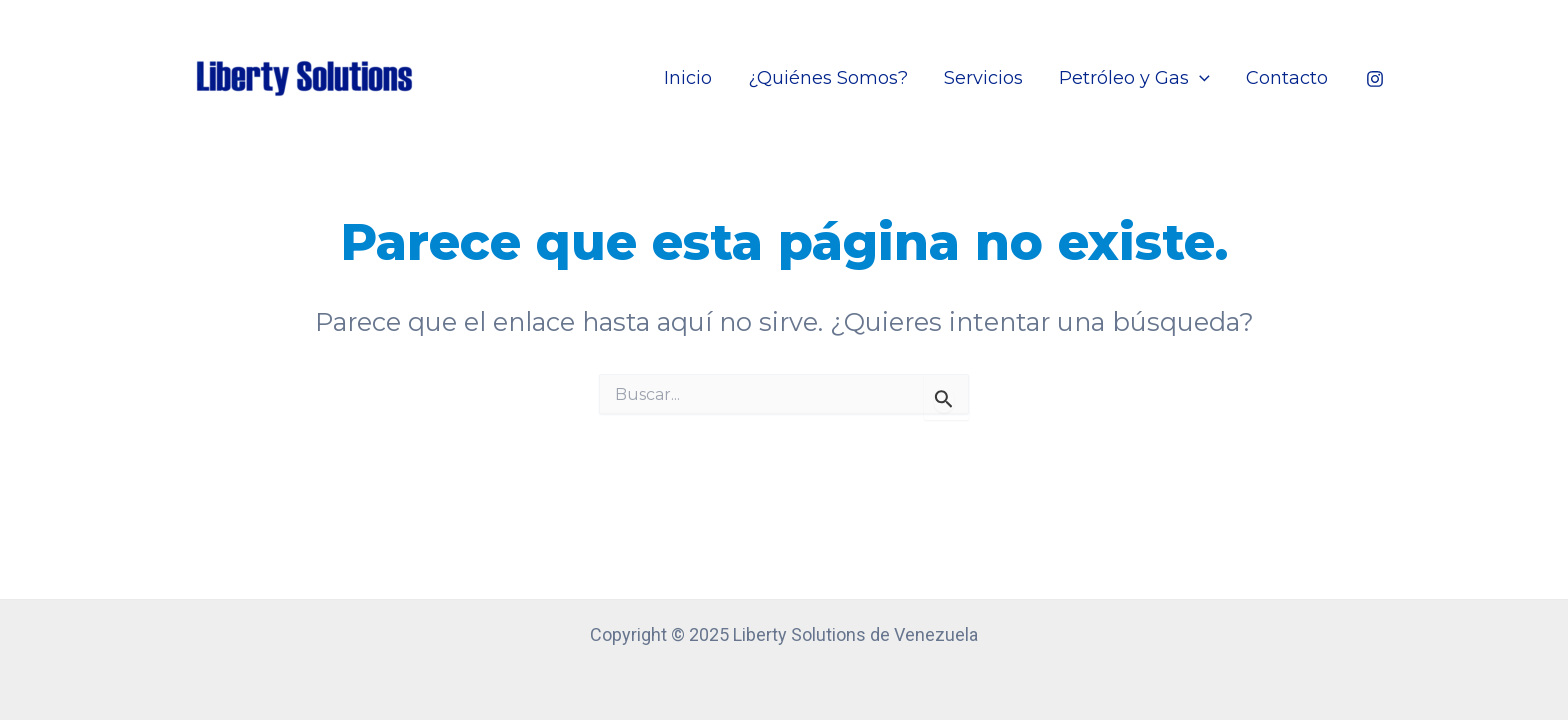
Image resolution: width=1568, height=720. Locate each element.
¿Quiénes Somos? (828, 78)
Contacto (1287, 78)
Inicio (688, 78)
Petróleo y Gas (1134, 78)
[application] (1199, 78)
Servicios (983, 78)
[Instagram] (1375, 79)
